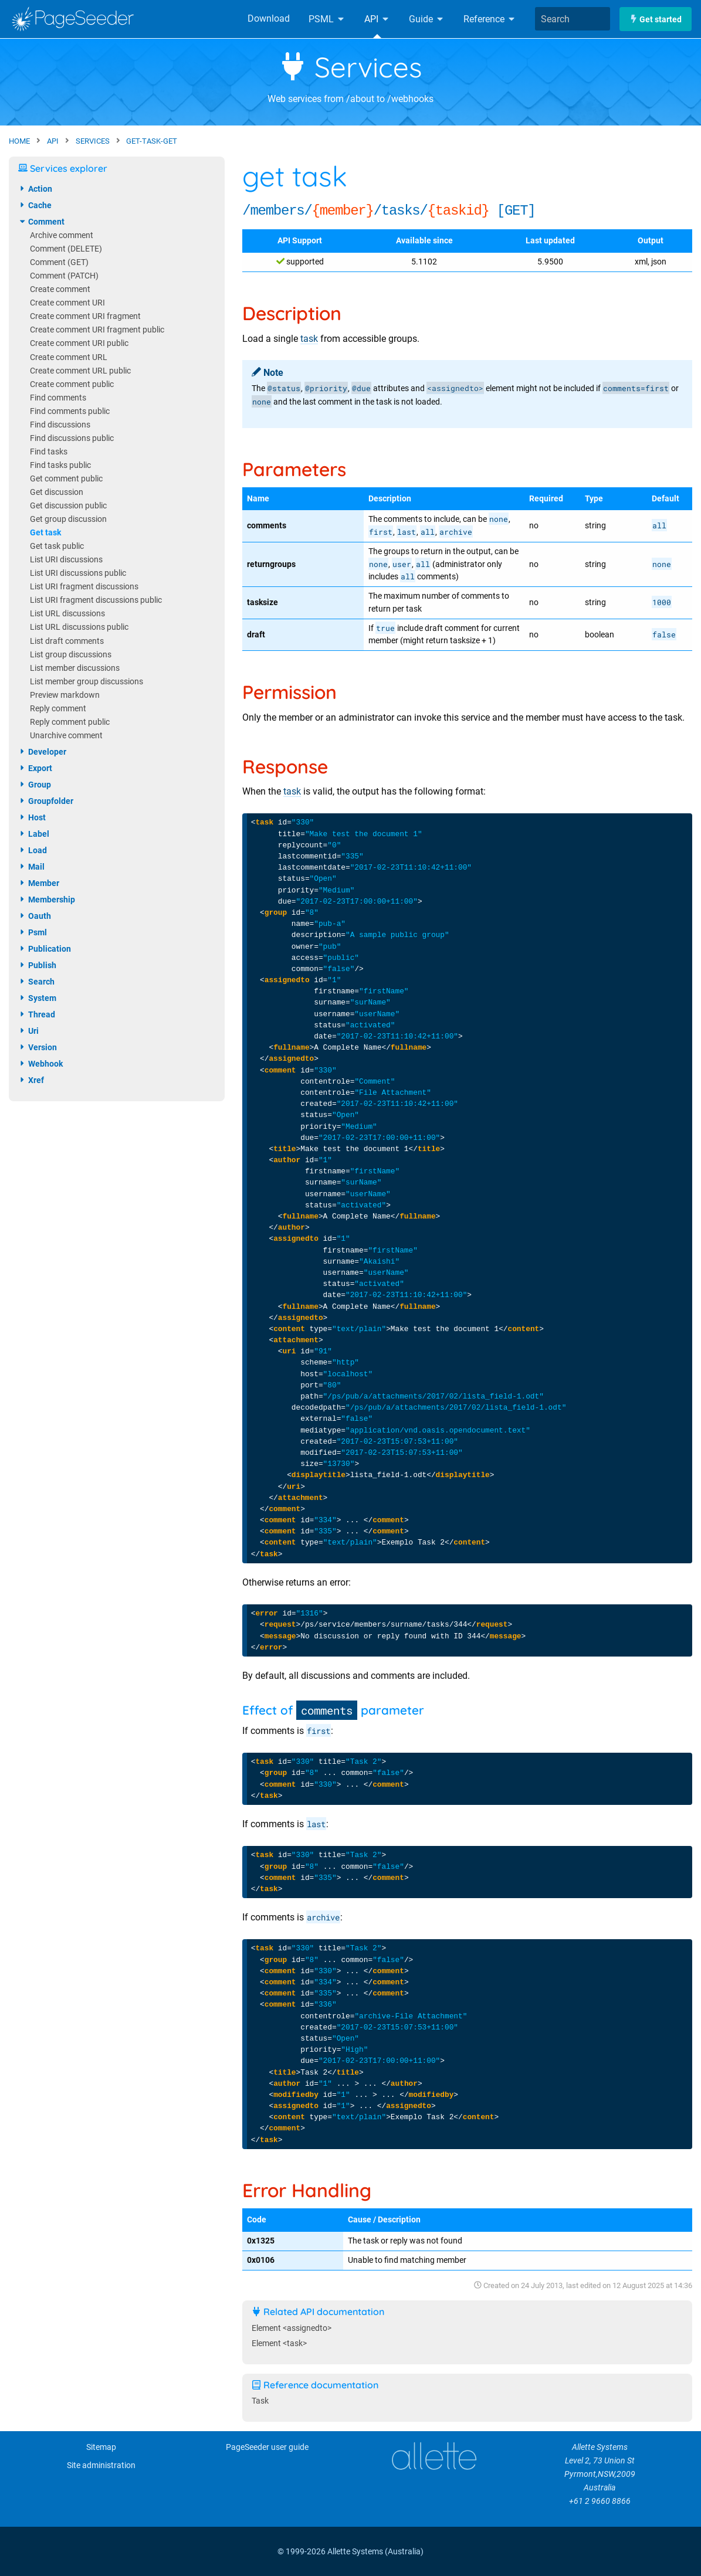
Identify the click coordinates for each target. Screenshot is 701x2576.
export (35, 768)
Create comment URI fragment (85, 316)
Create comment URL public (80, 371)
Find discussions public (72, 438)
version (37, 1047)
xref (31, 1080)
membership (46, 899)
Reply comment (58, 709)
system (37, 998)
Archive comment (61, 235)
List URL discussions (67, 614)
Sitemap (101, 2447)
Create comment (60, 289)
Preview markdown (65, 695)
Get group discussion (68, 519)
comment (41, 221)
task (309, 338)
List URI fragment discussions (84, 587)
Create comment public (72, 384)
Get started (655, 19)
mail (31, 866)
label (33, 834)
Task (260, 2401)
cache (35, 205)
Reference (489, 19)
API (377, 19)
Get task (45, 533)
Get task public (57, 546)
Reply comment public (70, 722)
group (34, 784)
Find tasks (48, 452)
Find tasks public (60, 465)
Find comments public (70, 411)
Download (269, 18)
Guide (427, 19)
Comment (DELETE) (66, 249)
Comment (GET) (59, 262)
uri (28, 1031)
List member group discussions (86, 682)
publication (44, 948)
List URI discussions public (78, 573)
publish (37, 965)
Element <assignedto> (291, 2328)
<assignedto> (455, 388)
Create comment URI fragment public (97, 330)
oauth (34, 916)
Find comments (58, 398)
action (35, 189)
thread (36, 1014)
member (38, 883)
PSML (327, 19)
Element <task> (279, 2343)
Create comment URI (67, 303)
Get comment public (66, 479)
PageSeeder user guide (267, 2447)
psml (32, 932)
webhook (40, 1063)
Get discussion (56, 492)
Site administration (101, 2465)
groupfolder (45, 801)
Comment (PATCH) (64, 276)
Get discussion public (68, 506)
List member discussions (75, 668)
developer (42, 751)
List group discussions (70, 655)
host (32, 817)
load (32, 850)
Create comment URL (68, 357)
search (36, 981)
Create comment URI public (79, 343)
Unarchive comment (66, 736)
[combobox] (572, 18)
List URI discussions (66, 560)
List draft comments (67, 641)
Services (350, 66)
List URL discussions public (79, 627)
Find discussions (60, 425)
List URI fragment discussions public (96, 600)
